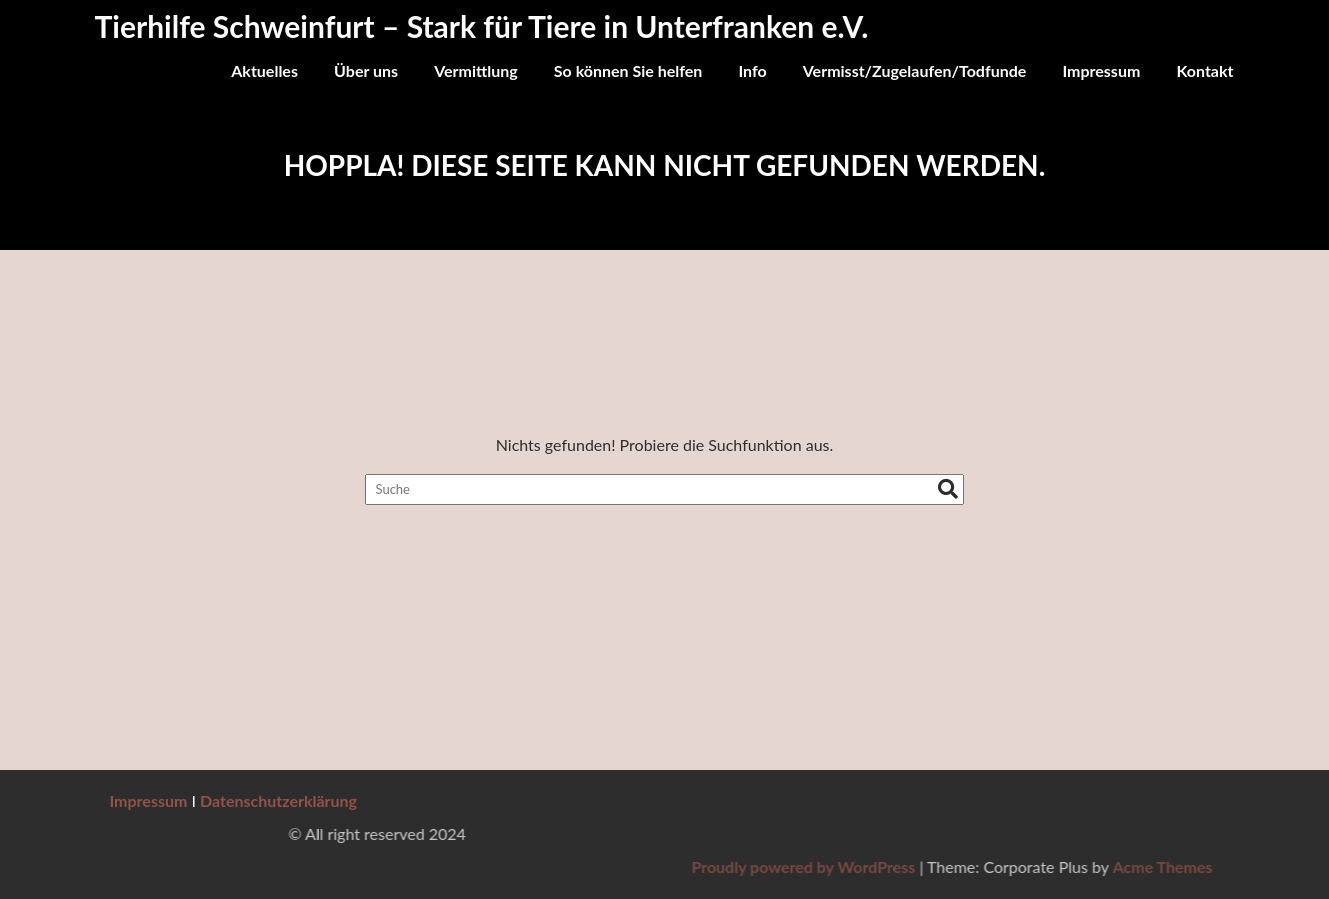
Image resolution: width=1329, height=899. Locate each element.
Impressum (1101, 70)
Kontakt (1204, 70)
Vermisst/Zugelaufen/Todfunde (915, 70)
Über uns (366, 70)
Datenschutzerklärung (278, 800)
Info (752, 70)
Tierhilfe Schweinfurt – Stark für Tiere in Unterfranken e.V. (482, 26)
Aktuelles (264, 70)
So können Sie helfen (628, 70)
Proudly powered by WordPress (1034, 866)
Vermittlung (476, 70)
